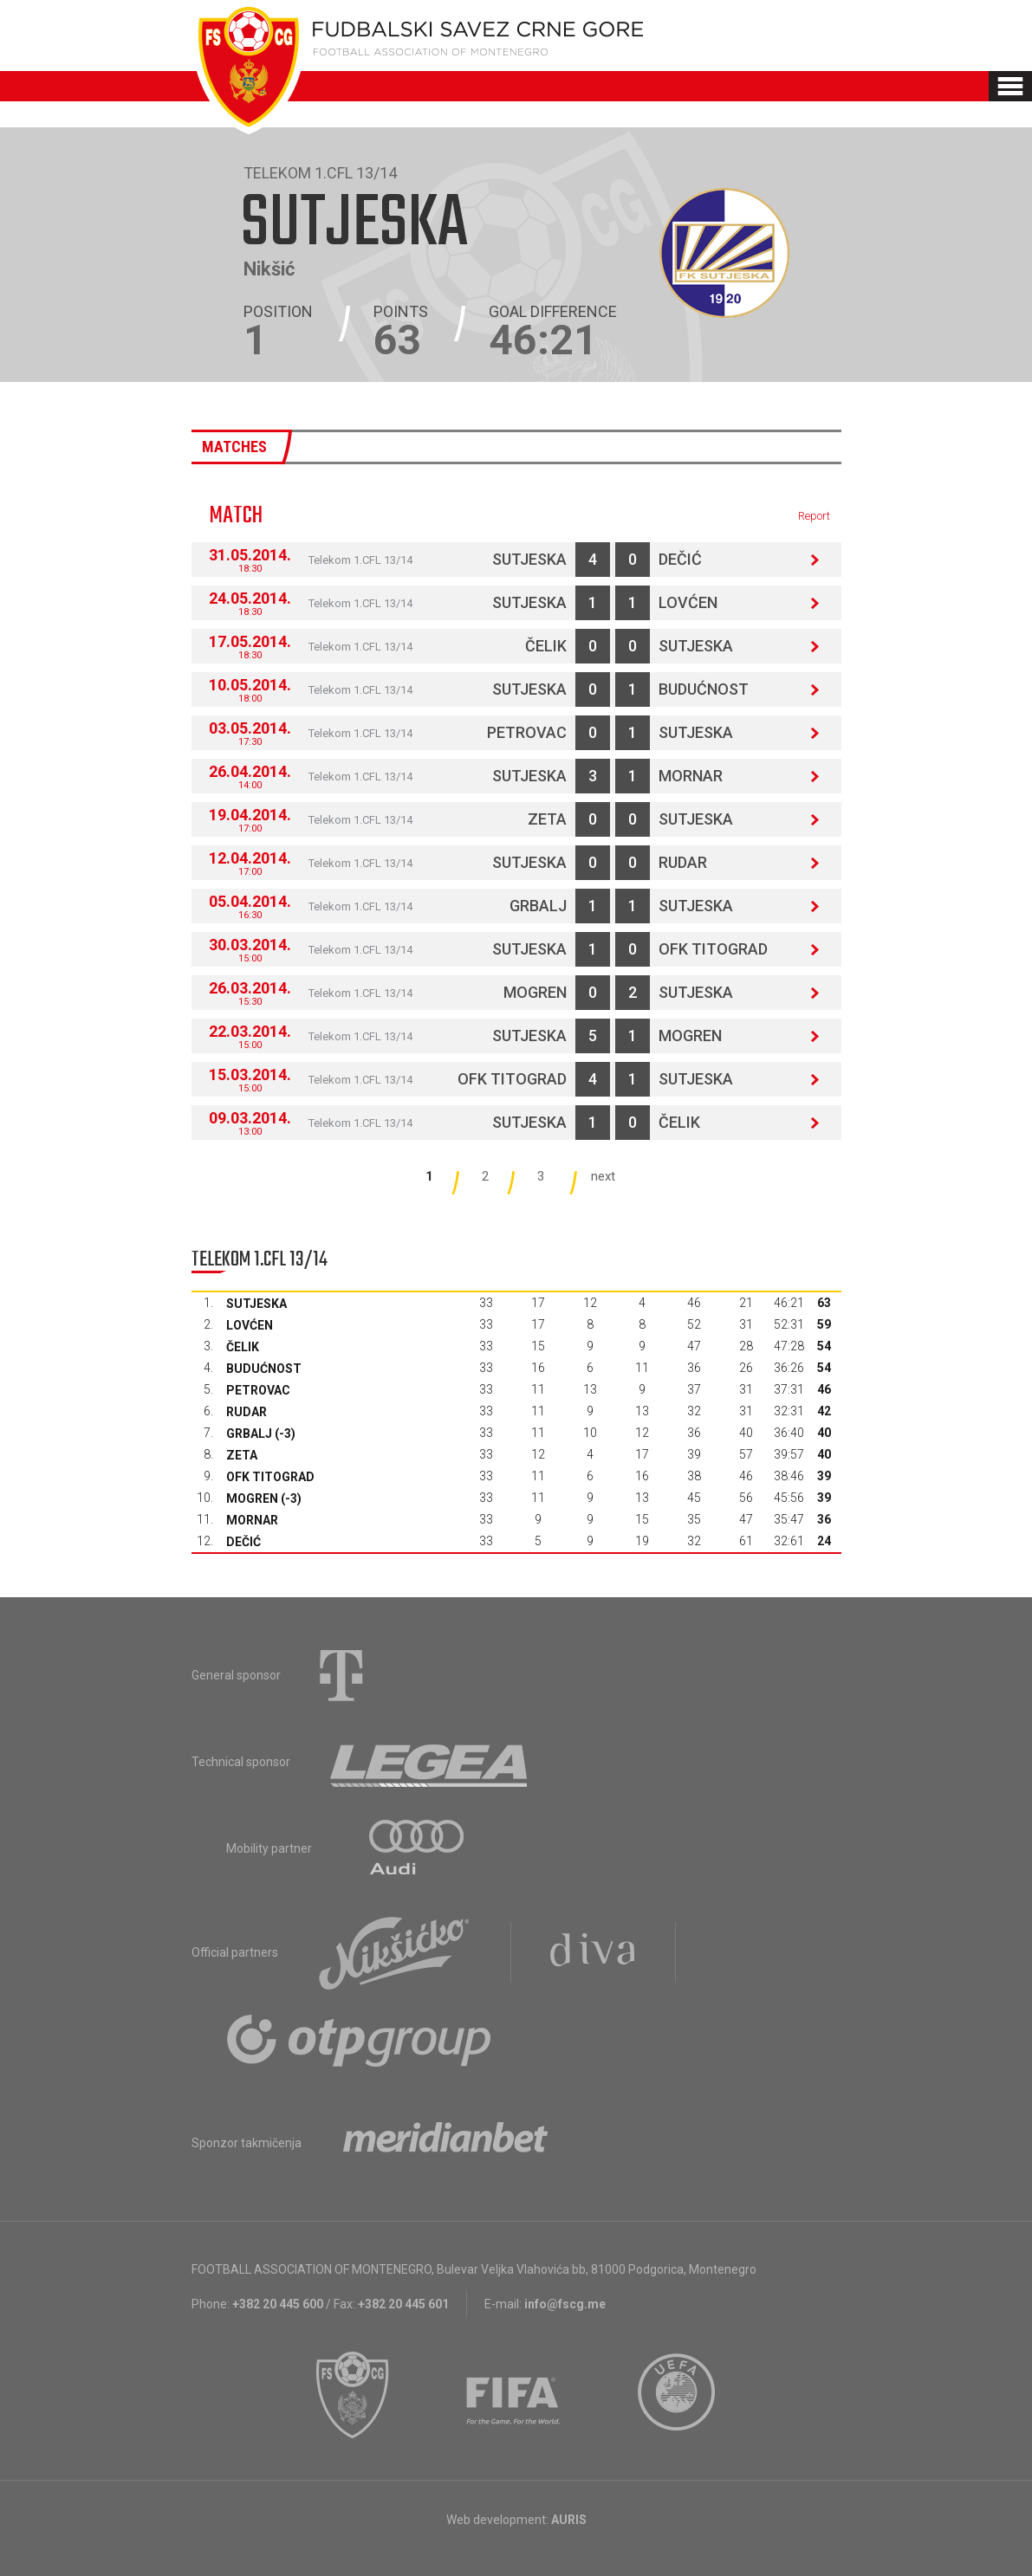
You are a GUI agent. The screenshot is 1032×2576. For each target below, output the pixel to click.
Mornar (691, 776)
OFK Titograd (713, 949)
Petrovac (527, 732)
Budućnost (704, 689)
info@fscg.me (565, 2304)
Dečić (680, 559)
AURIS (569, 2520)
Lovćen (688, 602)
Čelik (546, 646)
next (603, 1176)
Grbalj (538, 905)
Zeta (547, 819)
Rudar (683, 862)
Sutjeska (529, 559)
